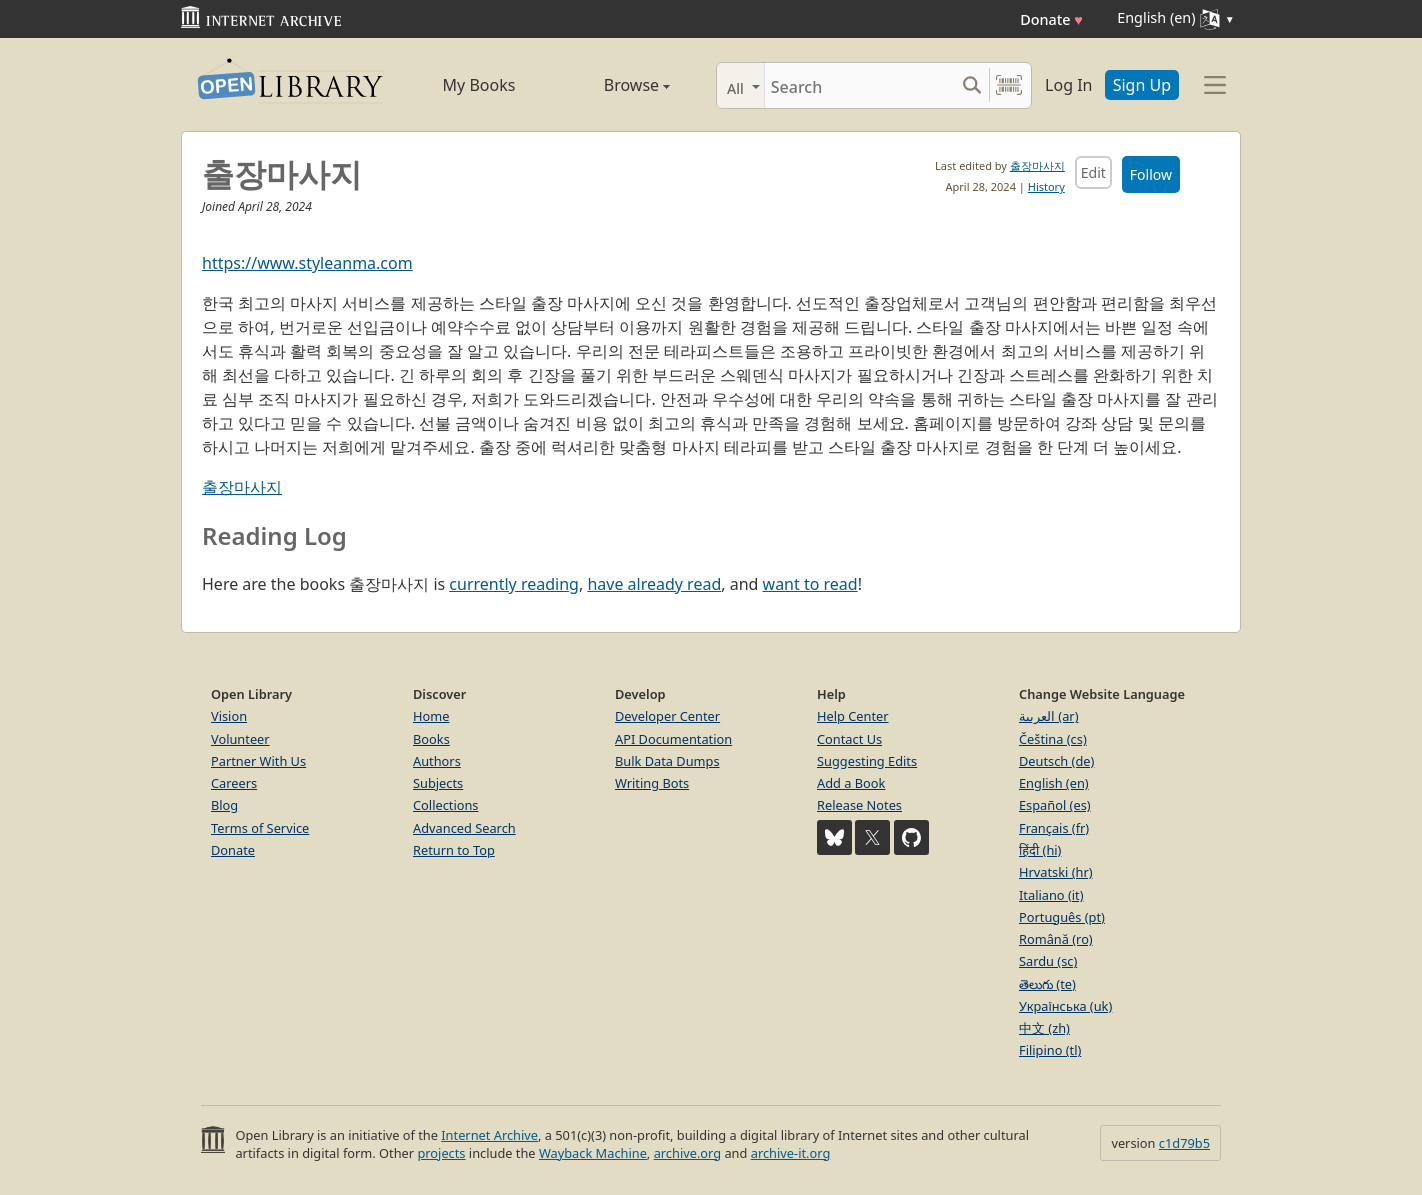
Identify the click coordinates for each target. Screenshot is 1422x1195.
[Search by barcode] (1009, 85)
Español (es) (1055, 805)
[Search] (859, 85)
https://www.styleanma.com (307, 263)
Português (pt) (1062, 917)
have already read (654, 584)
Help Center (853, 716)
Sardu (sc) (1048, 961)
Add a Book (851, 783)
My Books (479, 85)
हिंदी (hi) (1040, 850)
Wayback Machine (593, 1153)
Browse (614, 85)
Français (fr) (1054, 828)
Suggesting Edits (867, 761)
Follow (1151, 174)
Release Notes (859, 805)
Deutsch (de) (1056, 761)
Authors (437, 761)
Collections (446, 805)
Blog (224, 805)
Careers (234, 783)
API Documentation (673, 739)
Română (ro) (1056, 939)
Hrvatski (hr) (1056, 872)
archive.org (687, 1153)
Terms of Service (260, 828)
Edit (1093, 172)
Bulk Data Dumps (667, 761)
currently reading (514, 584)
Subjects (438, 783)
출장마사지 (1037, 165)
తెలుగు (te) (1047, 984)
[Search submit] (971, 85)
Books (431, 739)
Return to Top (454, 850)
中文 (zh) (1044, 1028)
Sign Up (1142, 85)
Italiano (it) (1051, 895)
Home (431, 716)
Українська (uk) (1065, 1006)
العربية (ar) (1048, 716)
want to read (810, 584)
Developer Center (667, 716)
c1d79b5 (1184, 1143)
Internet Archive (489, 1135)
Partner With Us (258, 761)
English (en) (1054, 783)
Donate (1051, 19)
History (1046, 186)
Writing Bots (652, 783)
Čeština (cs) (1053, 739)
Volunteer (240, 739)
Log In (1068, 85)
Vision (229, 716)
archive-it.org (791, 1153)
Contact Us (849, 739)
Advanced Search (464, 828)
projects (441, 1153)
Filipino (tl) (1050, 1050)
